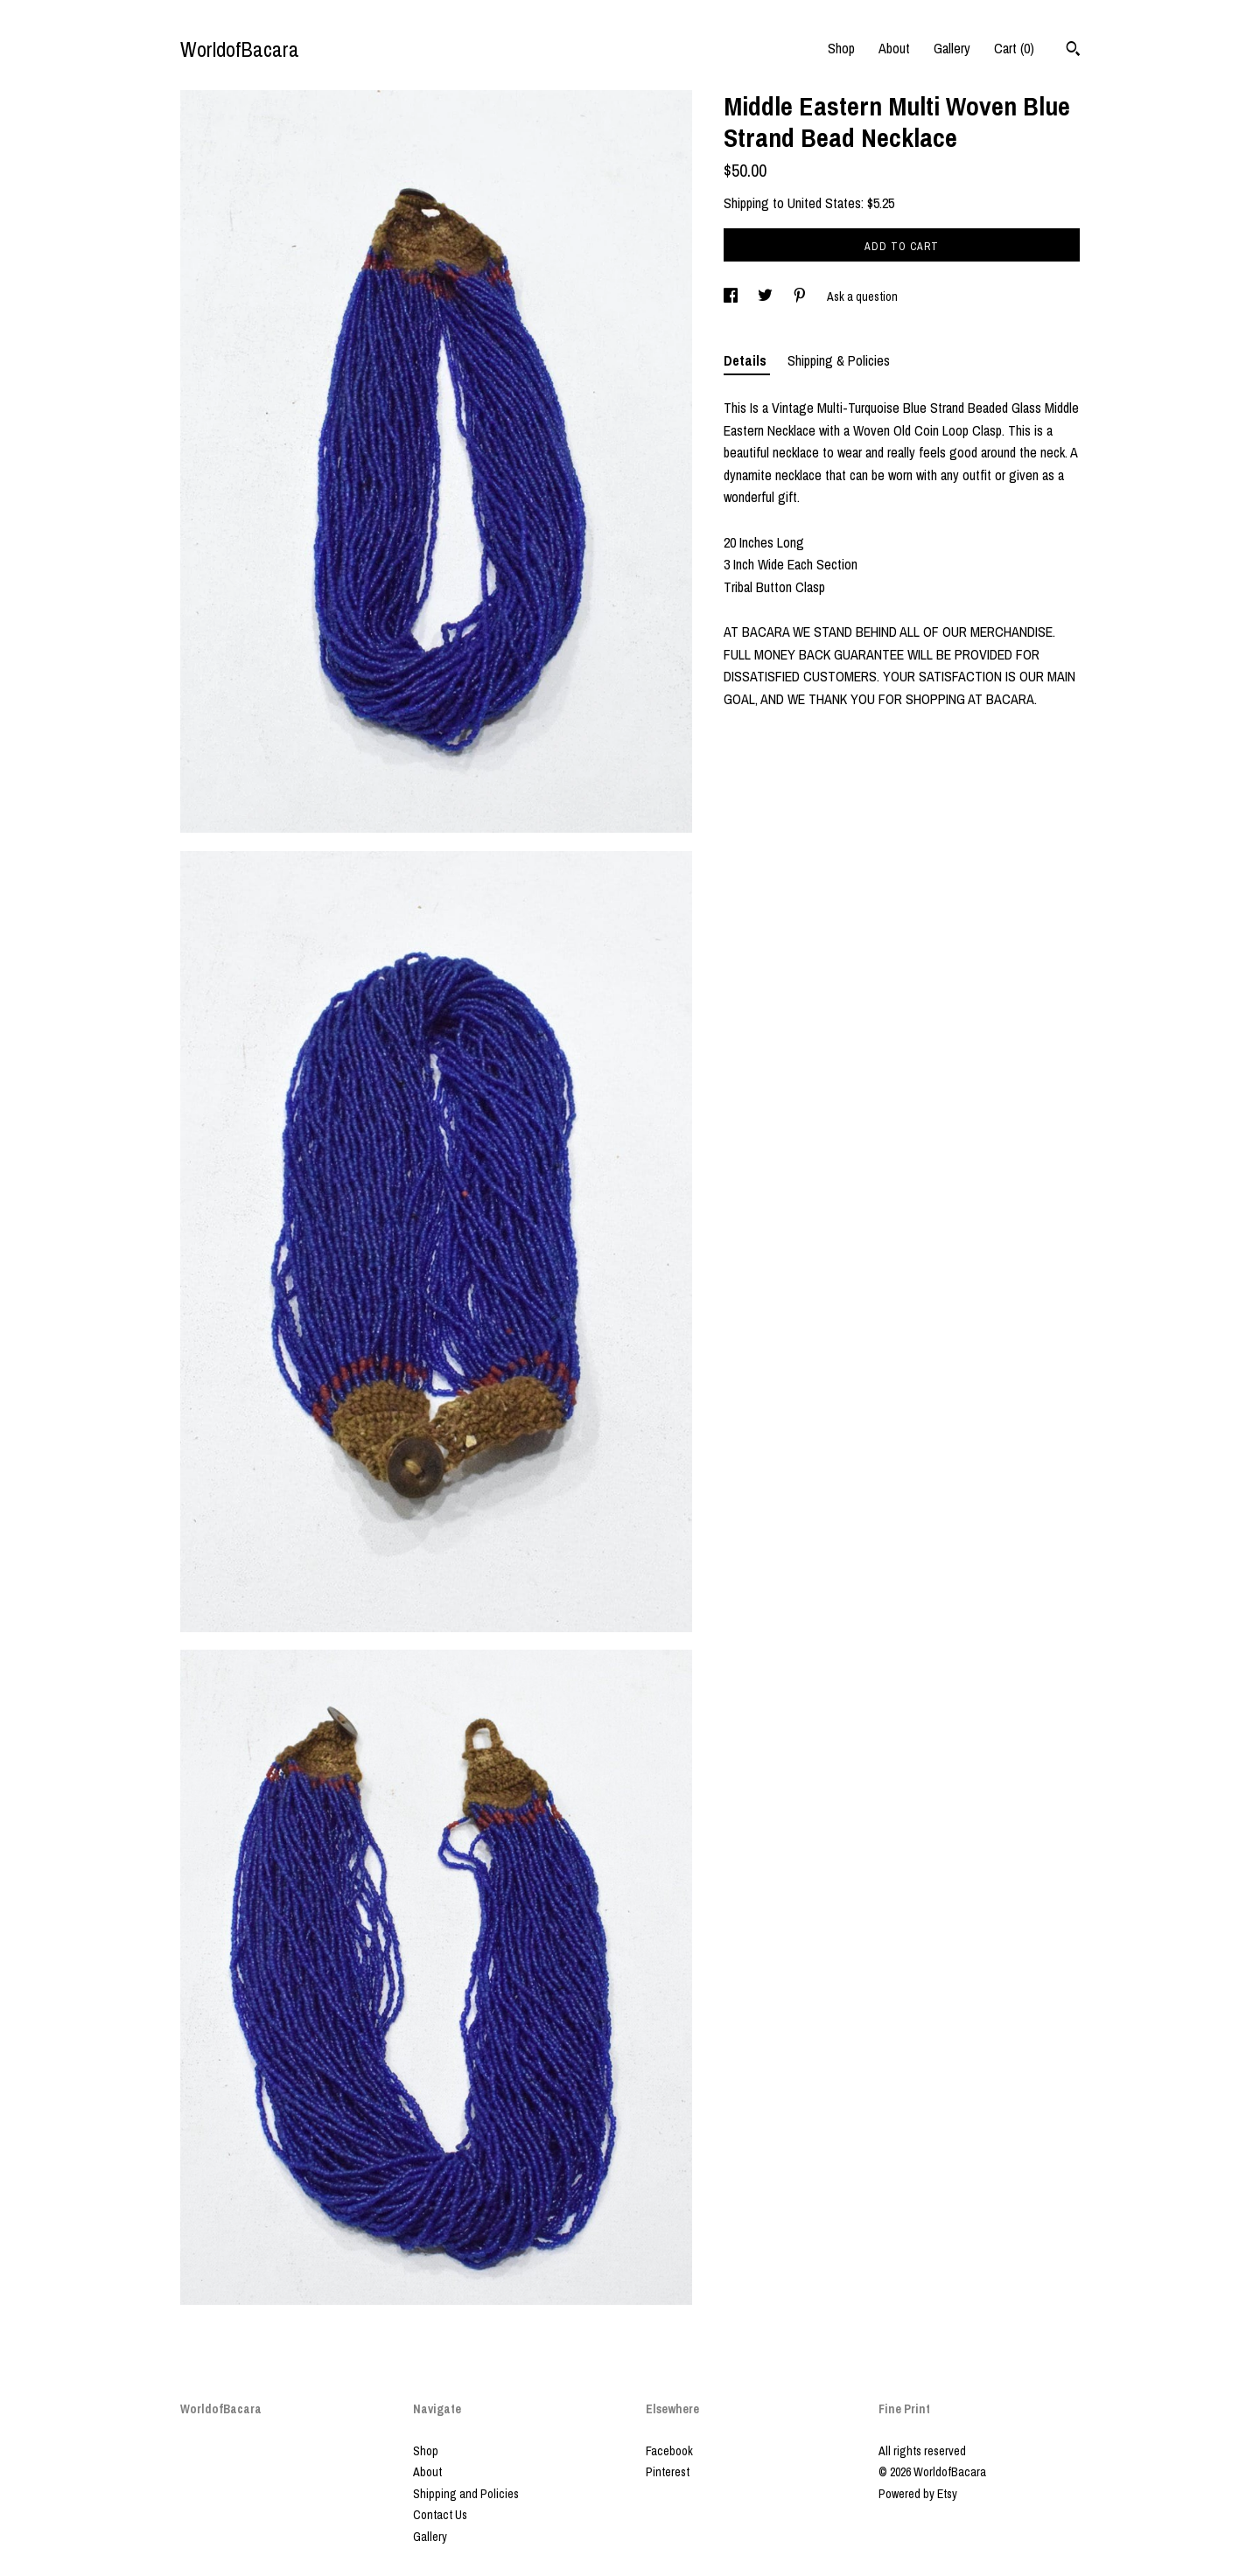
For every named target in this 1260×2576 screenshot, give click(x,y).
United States (824, 203)
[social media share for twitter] (766, 296)
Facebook (669, 2451)
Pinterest (668, 2472)
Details (747, 360)
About (894, 48)
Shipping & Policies (839, 360)
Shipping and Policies (466, 2494)
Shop (841, 48)
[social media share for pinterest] (801, 296)
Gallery (952, 48)
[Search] (1073, 50)
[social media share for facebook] (732, 296)
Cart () (1014, 48)
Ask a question (862, 296)
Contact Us (440, 2515)
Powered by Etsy (917, 2494)
